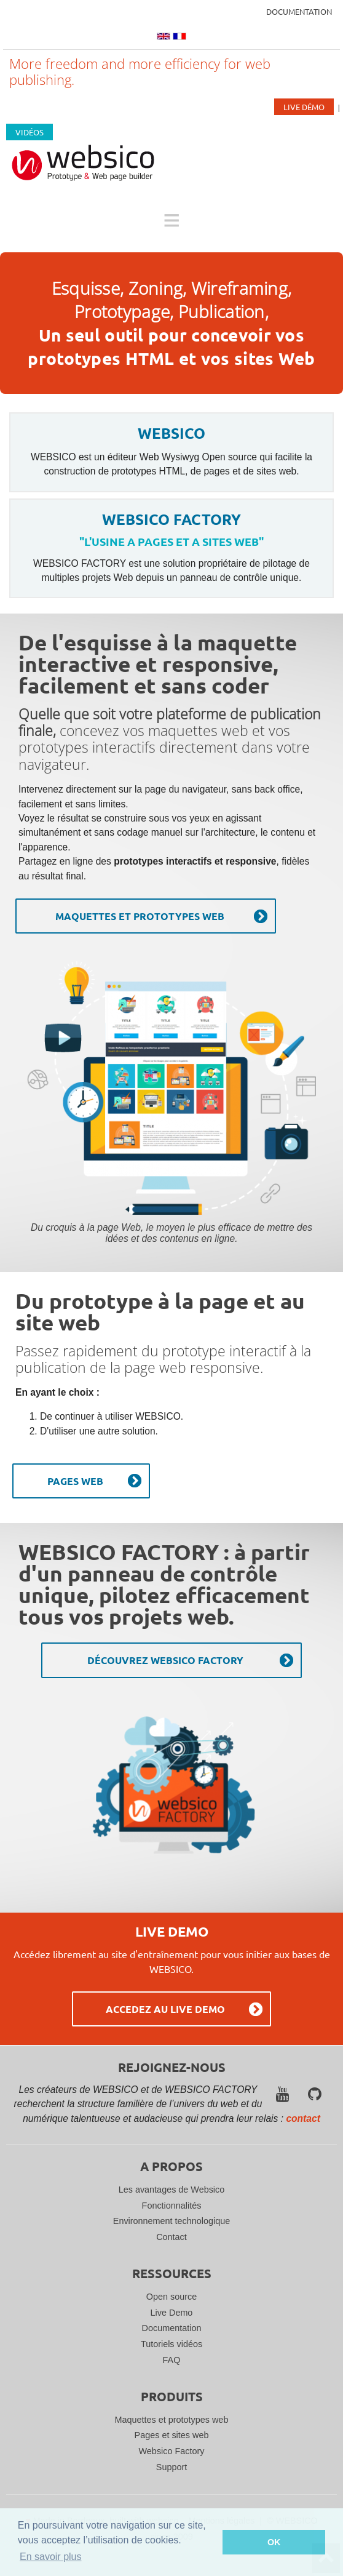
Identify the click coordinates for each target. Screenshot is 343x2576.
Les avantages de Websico (172, 2189)
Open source (171, 2297)
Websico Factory (172, 2451)
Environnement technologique (171, 2221)
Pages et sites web (172, 2435)
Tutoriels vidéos (171, 2344)
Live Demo (172, 2313)
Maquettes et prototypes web (172, 2420)
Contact (171, 2237)
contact (303, 2118)
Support (171, 2467)
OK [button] (274, 2542)
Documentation (299, 11)
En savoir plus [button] (51, 2556)
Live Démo (304, 107)
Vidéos (29, 132)
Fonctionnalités (172, 2205)
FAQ (172, 2360)
